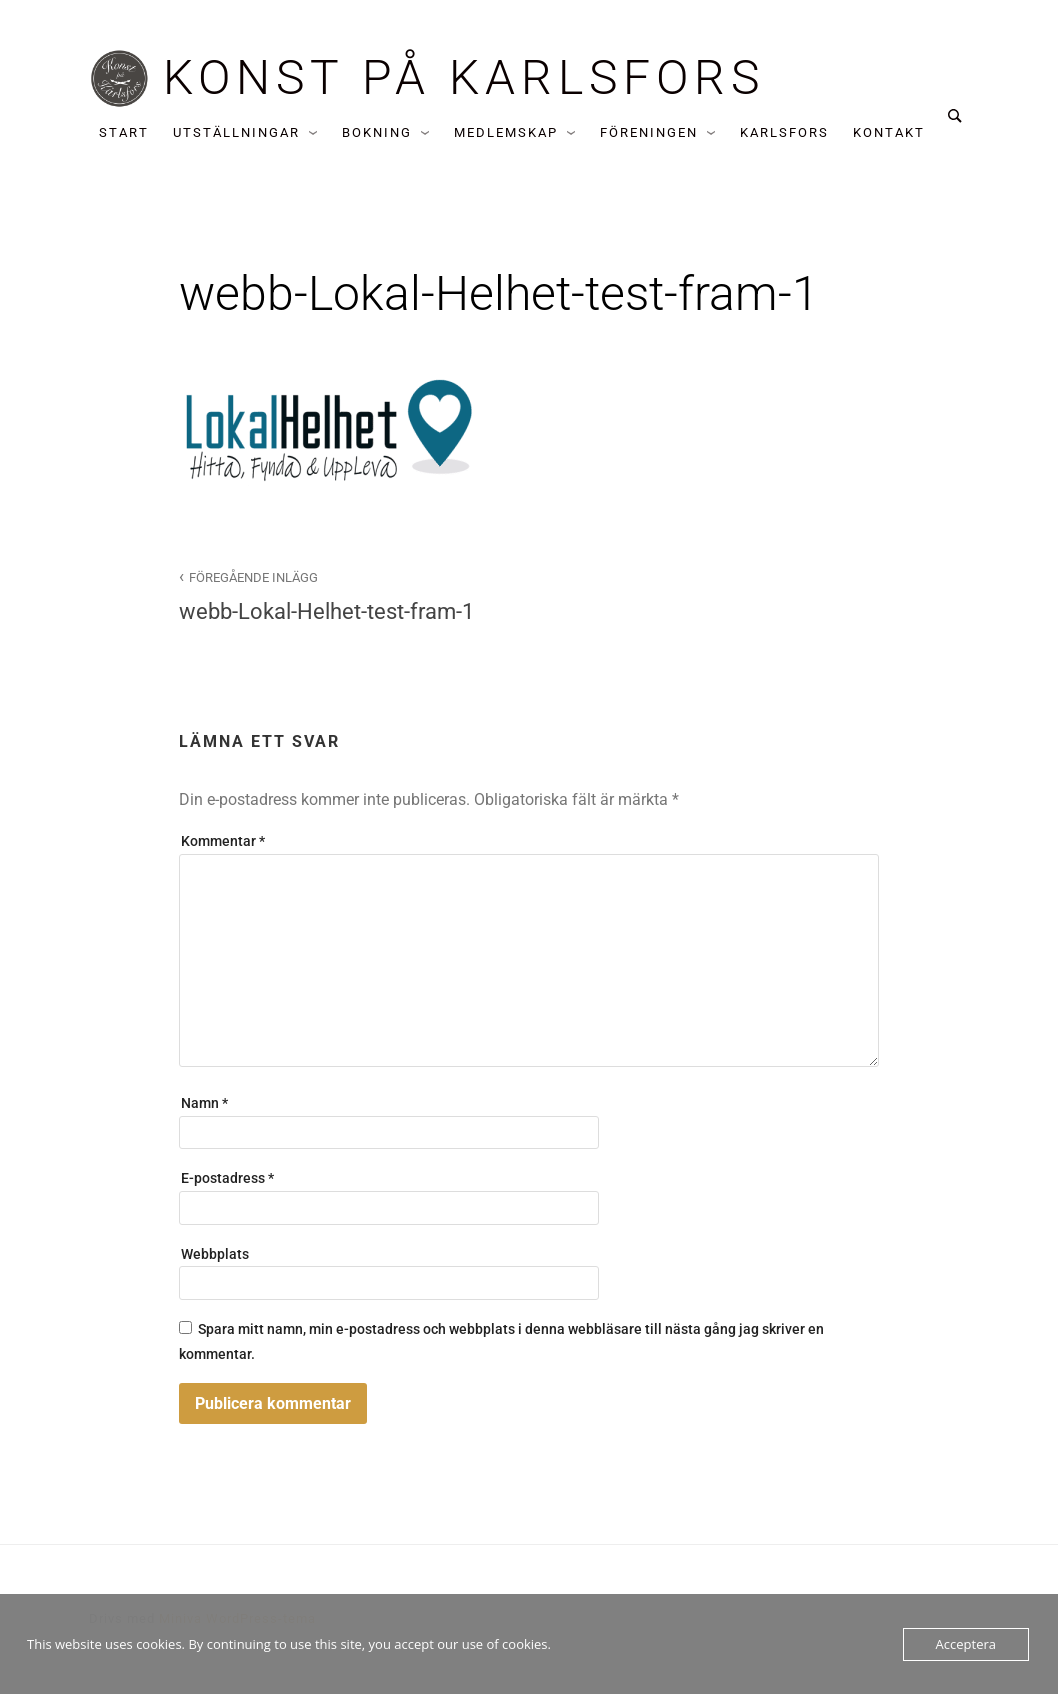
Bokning (377, 132)
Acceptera (966, 1644)
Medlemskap (506, 132)
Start (124, 132)
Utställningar (236, 132)
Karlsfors (784, 132)
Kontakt (889, 132)
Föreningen (649, 132)
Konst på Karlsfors (464, 78)
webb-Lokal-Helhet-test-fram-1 (343, 594)
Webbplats (215, 1254)
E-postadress (227, 1178)
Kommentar (223, 841)
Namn (204, 1103)
